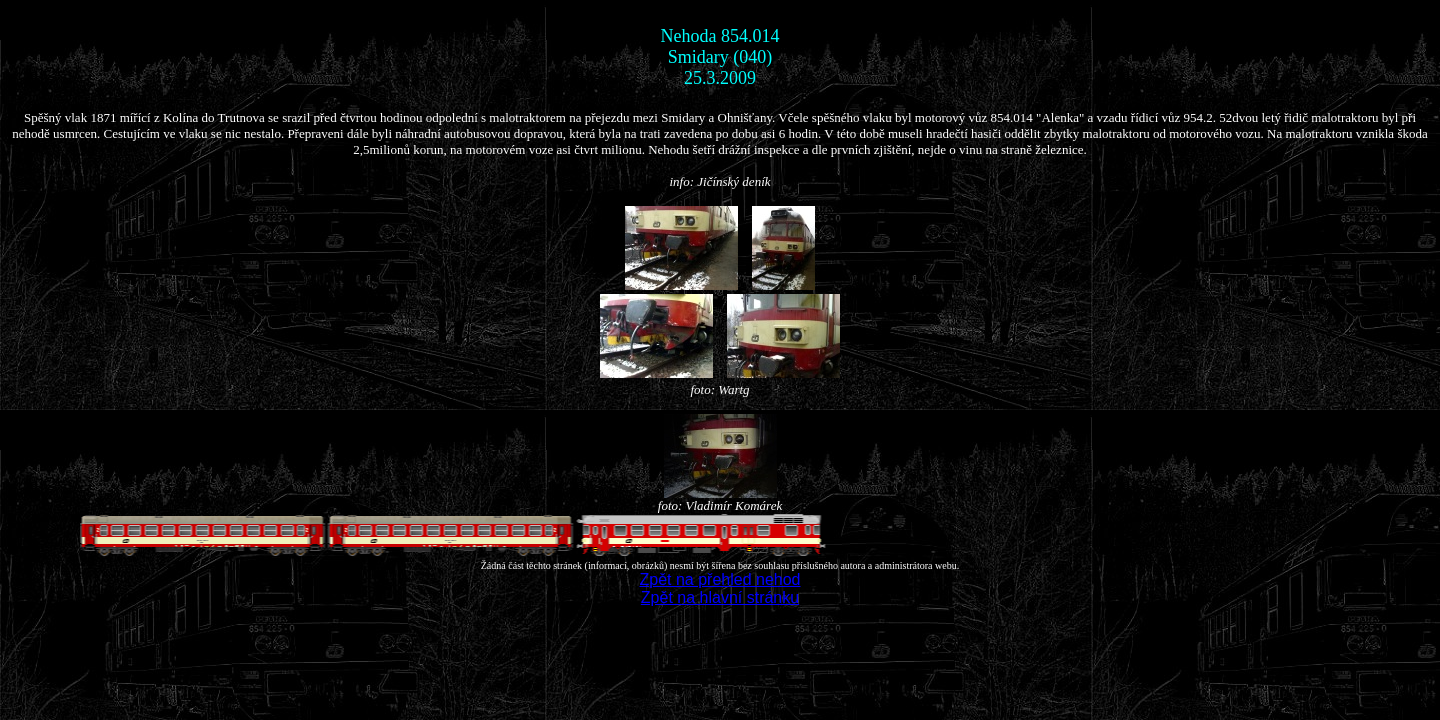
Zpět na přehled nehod (719, 579)
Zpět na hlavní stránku (720, 597)
